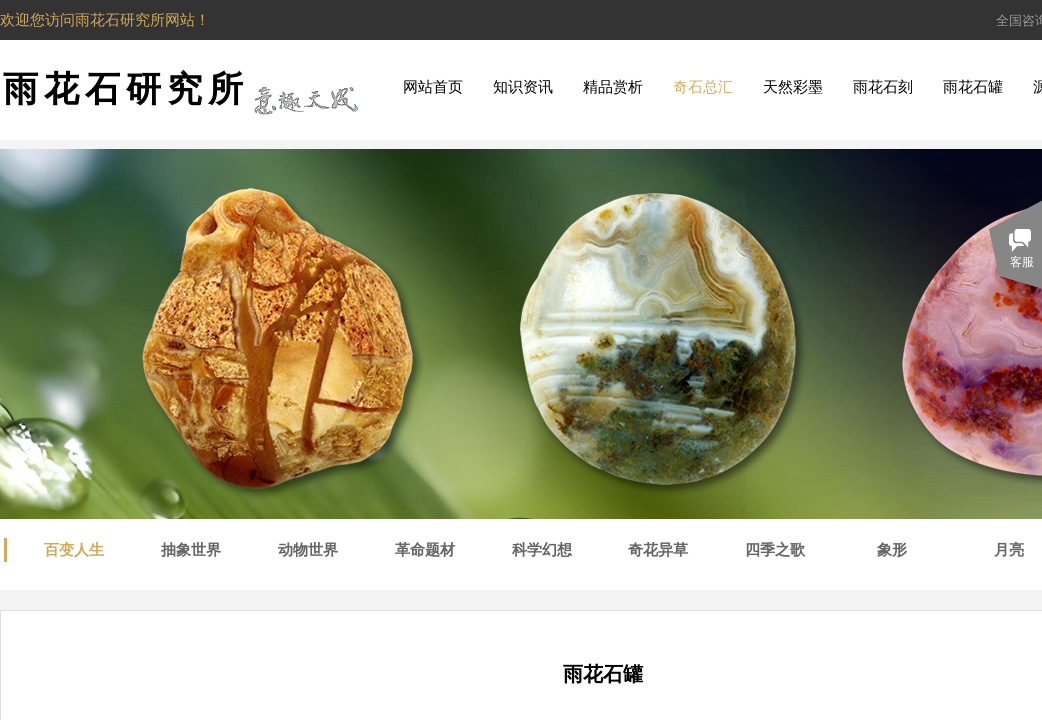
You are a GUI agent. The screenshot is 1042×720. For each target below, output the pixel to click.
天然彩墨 (793, 87)
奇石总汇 (703, 87)
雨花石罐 (973, 87)
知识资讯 (523, 87)
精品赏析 (613, 87)
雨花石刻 (883, 87)
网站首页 (433, 87)
